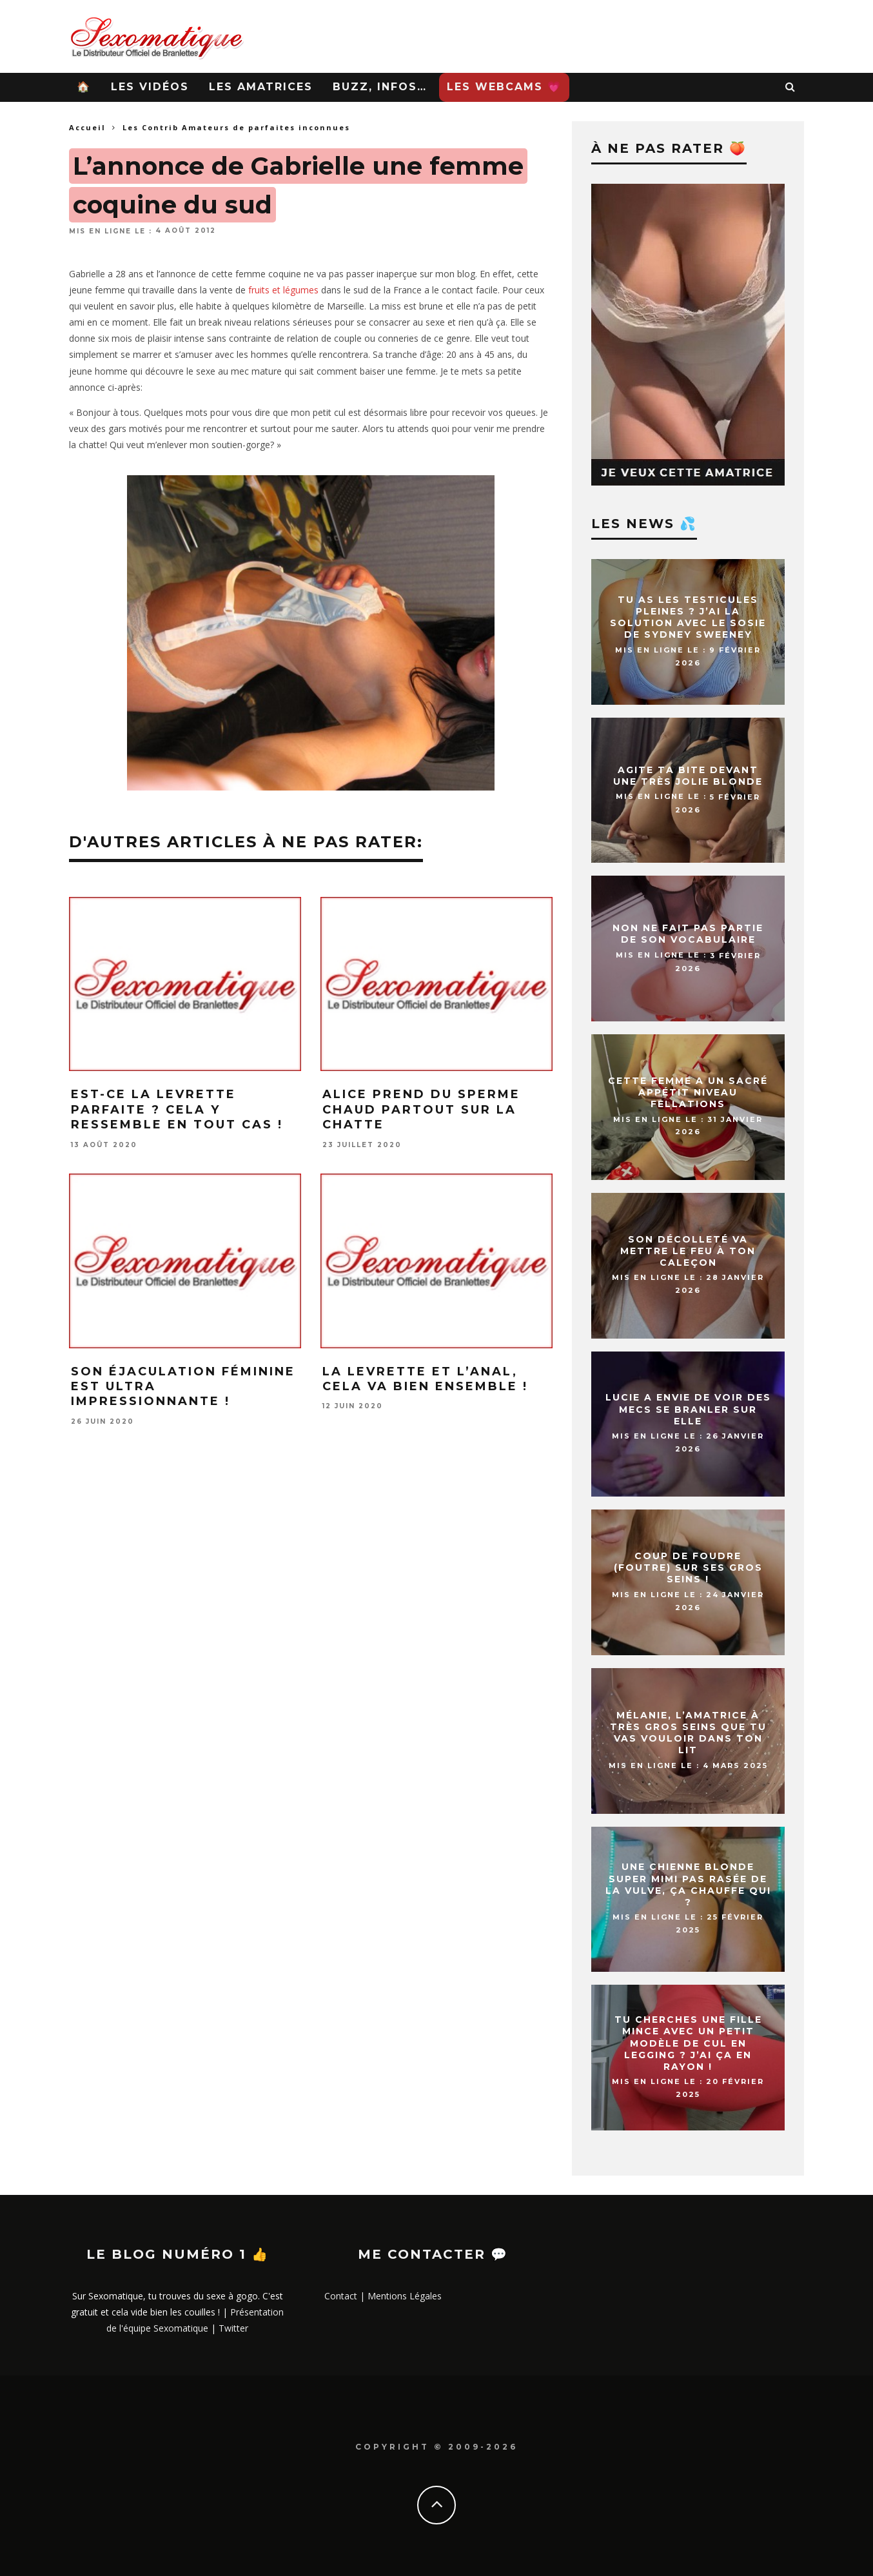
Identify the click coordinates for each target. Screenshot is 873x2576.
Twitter (233, 2328)
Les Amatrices (261, 87)
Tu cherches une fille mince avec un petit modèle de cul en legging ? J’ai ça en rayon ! (688, 2043)
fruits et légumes (283, 290)
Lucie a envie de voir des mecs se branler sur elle (688, 1409)
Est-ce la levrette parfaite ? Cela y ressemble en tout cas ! (177, 1109)
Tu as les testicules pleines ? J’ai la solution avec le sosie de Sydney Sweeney (688, 617)
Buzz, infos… (380, 87)
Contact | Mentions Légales (383, 2296)
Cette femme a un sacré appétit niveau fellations (688, 1092)
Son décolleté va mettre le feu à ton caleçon (688, 1251)
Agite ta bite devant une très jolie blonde (688, 775)
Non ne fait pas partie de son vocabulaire (688, 934)
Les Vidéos (150, 87)
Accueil (87, 127)
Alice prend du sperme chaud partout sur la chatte (421, 1109)
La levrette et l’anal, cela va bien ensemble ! (425, 1378)
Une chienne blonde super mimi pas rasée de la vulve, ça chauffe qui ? (688, 1885)
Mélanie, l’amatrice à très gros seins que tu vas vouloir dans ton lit (688, 1732)
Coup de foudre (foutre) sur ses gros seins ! (688, 1567)
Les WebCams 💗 (504, 87)
